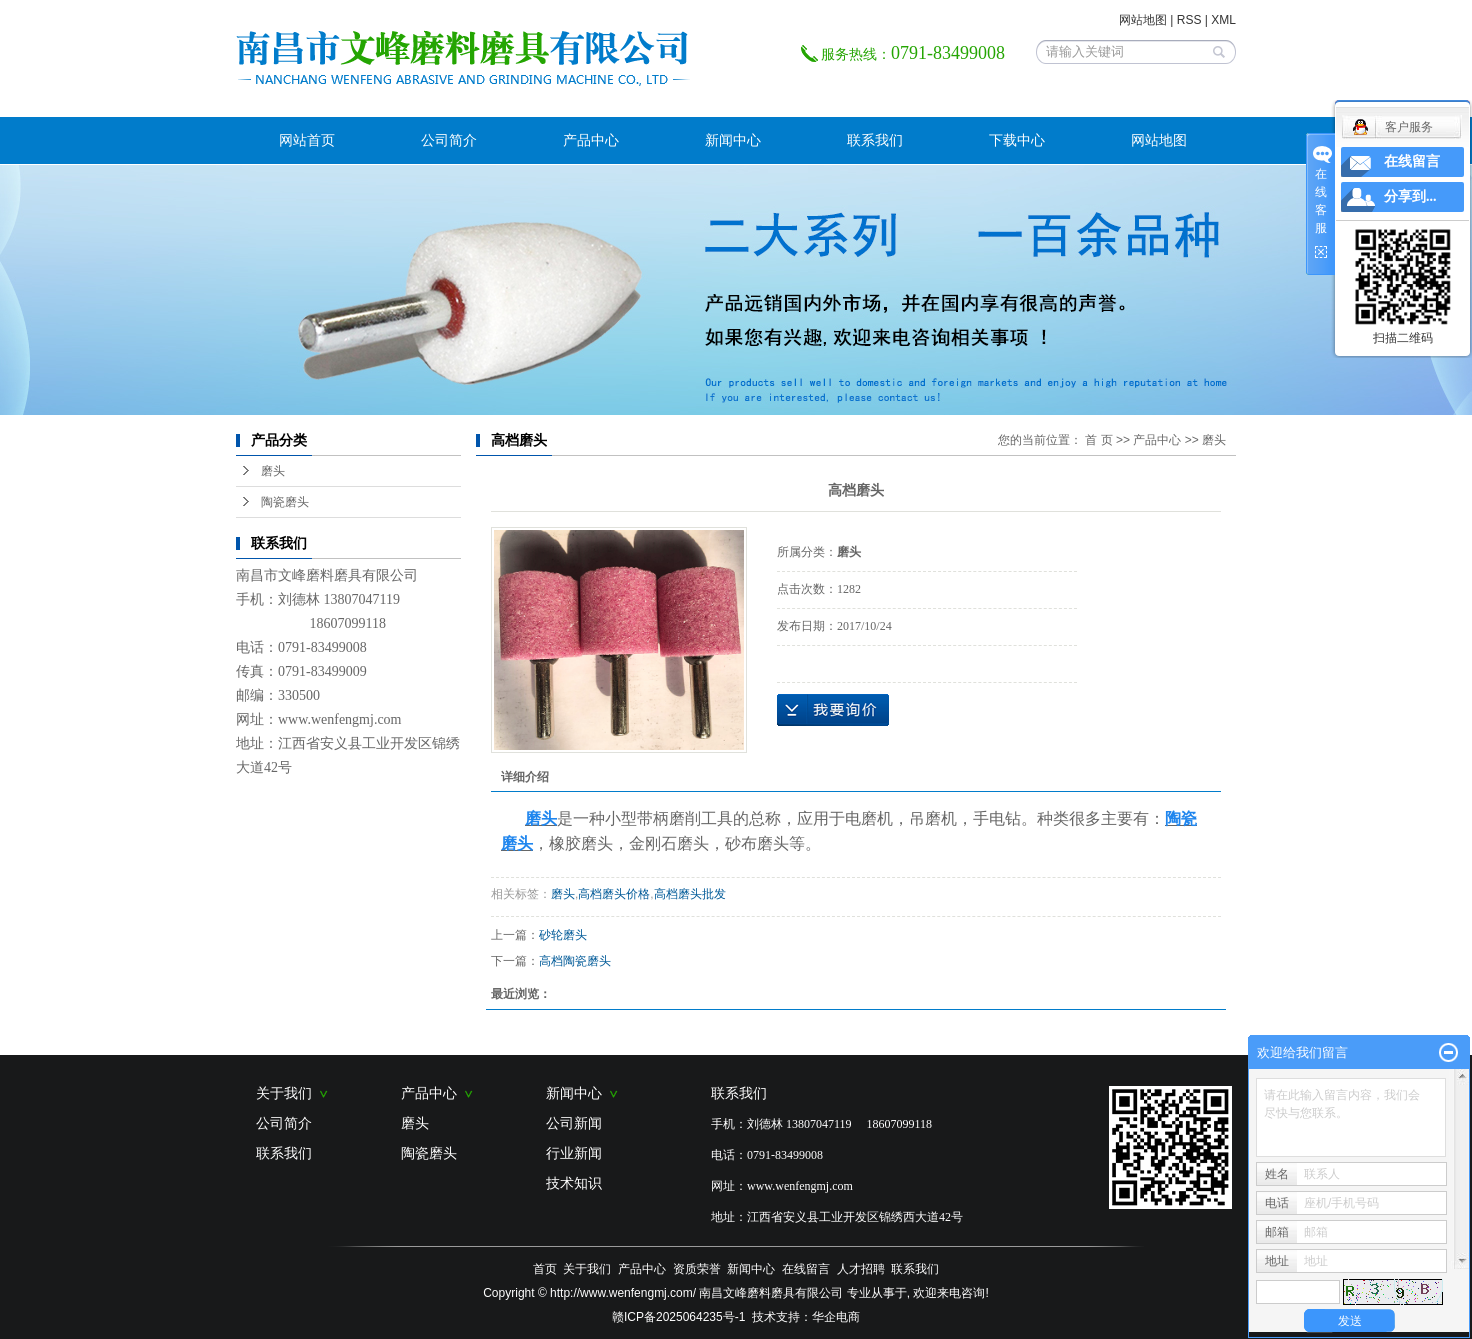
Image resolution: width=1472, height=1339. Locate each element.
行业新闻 (574, 1153)
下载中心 (1017, 140)
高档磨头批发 (690, 894)
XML (1223, 20)
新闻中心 (733, 140)
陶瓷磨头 (285, 502)
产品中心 (591, 140)
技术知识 (574, 1183)
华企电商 (836, 1317)
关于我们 (292, 1093)
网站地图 (1143, 20)
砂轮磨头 (563, 935)
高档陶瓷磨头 (575, 961)
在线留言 (806, 1269)
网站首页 (307, 140)
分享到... (1410, 196)
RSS (1189, 20)
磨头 (273, 471)
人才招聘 (861, 1269)
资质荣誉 (697, 1269)
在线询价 (833, 710)
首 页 (1098, 440)
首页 (545, 1269)
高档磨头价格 (614, 894)
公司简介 (449, 140)
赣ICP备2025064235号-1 (678, 1317)
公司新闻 (574, 1123)
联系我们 (875, 140)
